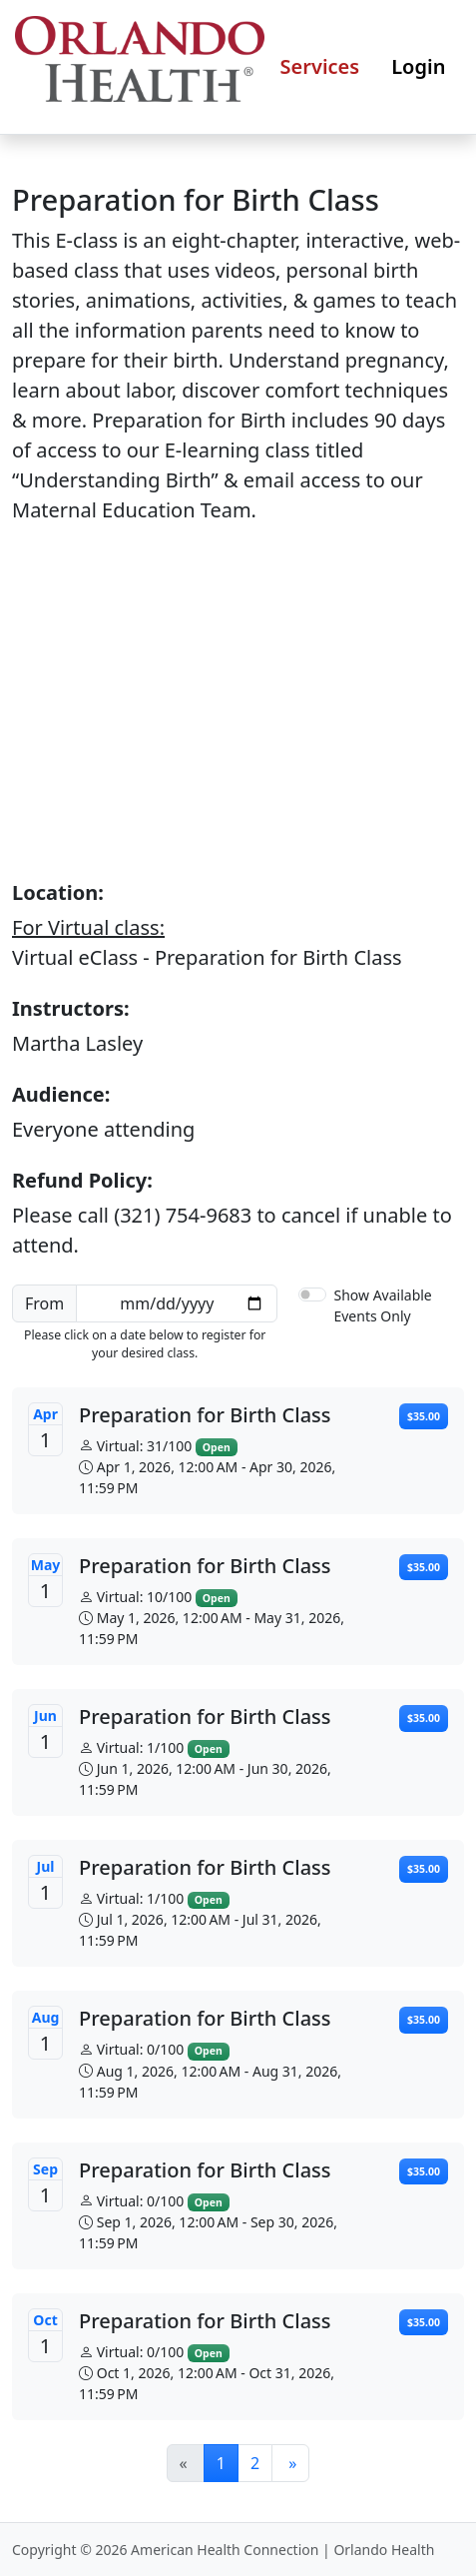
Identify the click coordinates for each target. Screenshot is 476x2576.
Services (320, 66)
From (44, 1303)
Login (418, 66)
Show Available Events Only (382, 1305)
